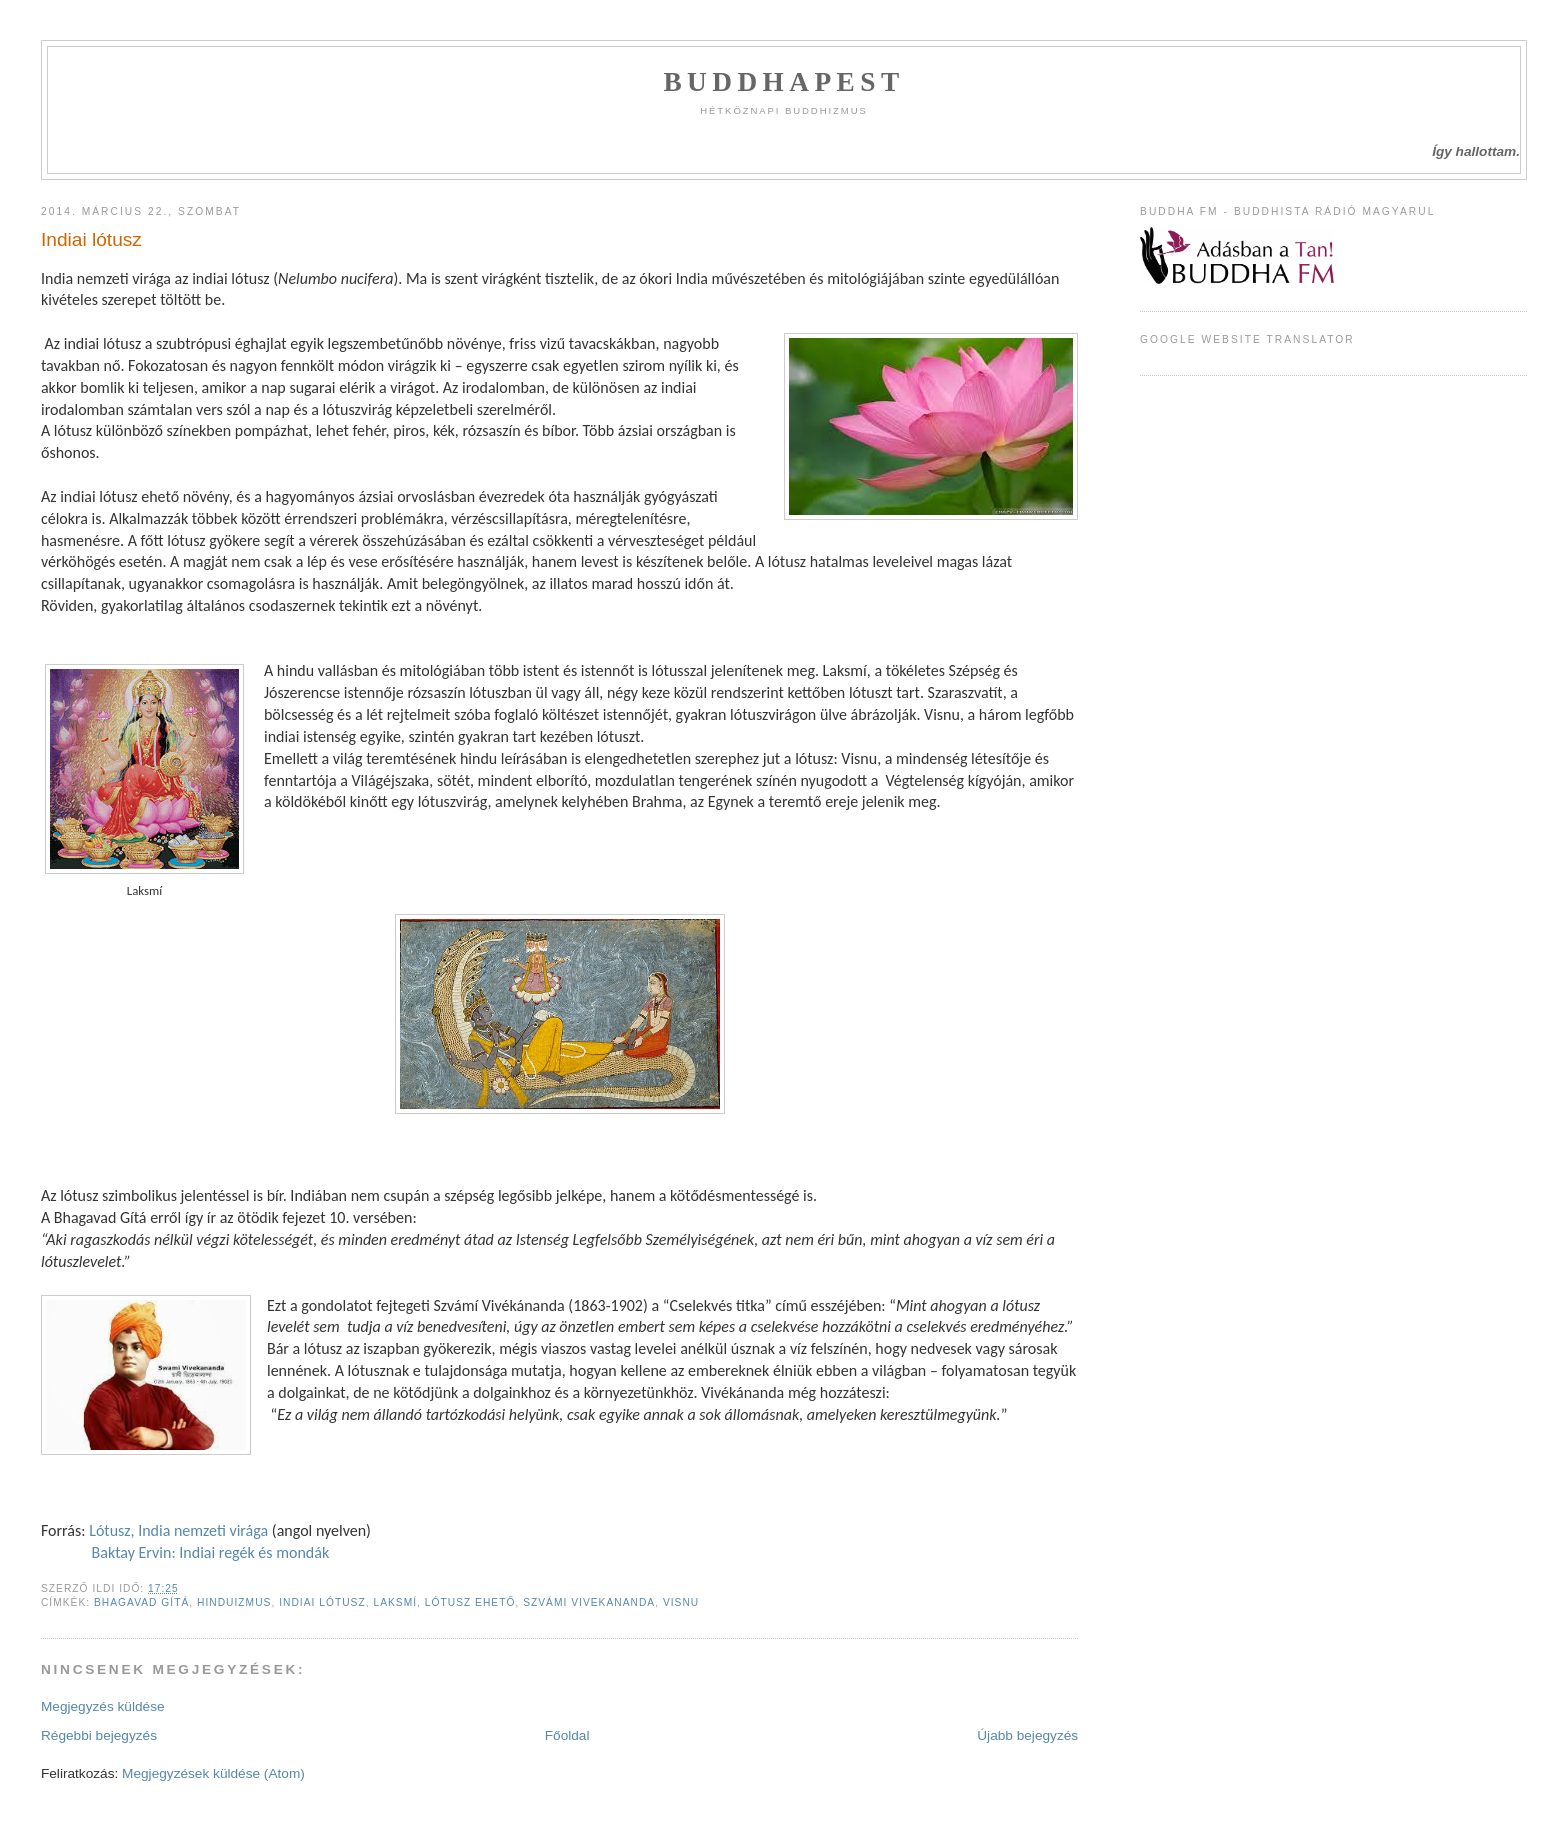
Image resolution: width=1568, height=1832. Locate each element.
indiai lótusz (322, 1602)
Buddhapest (783, 82)
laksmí (395, 1602)
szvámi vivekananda (589, 1602)
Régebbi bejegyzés (99, 1735)
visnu (681, 1602)
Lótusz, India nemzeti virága (177, 1530)
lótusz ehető (470, 1602)
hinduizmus (234, 1602)
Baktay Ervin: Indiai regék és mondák (210, 1552)
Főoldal (567, 1735)
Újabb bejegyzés (1027, 1735)
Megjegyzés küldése (103, 1706)
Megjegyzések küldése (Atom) (213, 1773)
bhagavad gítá (141, 1602)
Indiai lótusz (91, 239)
